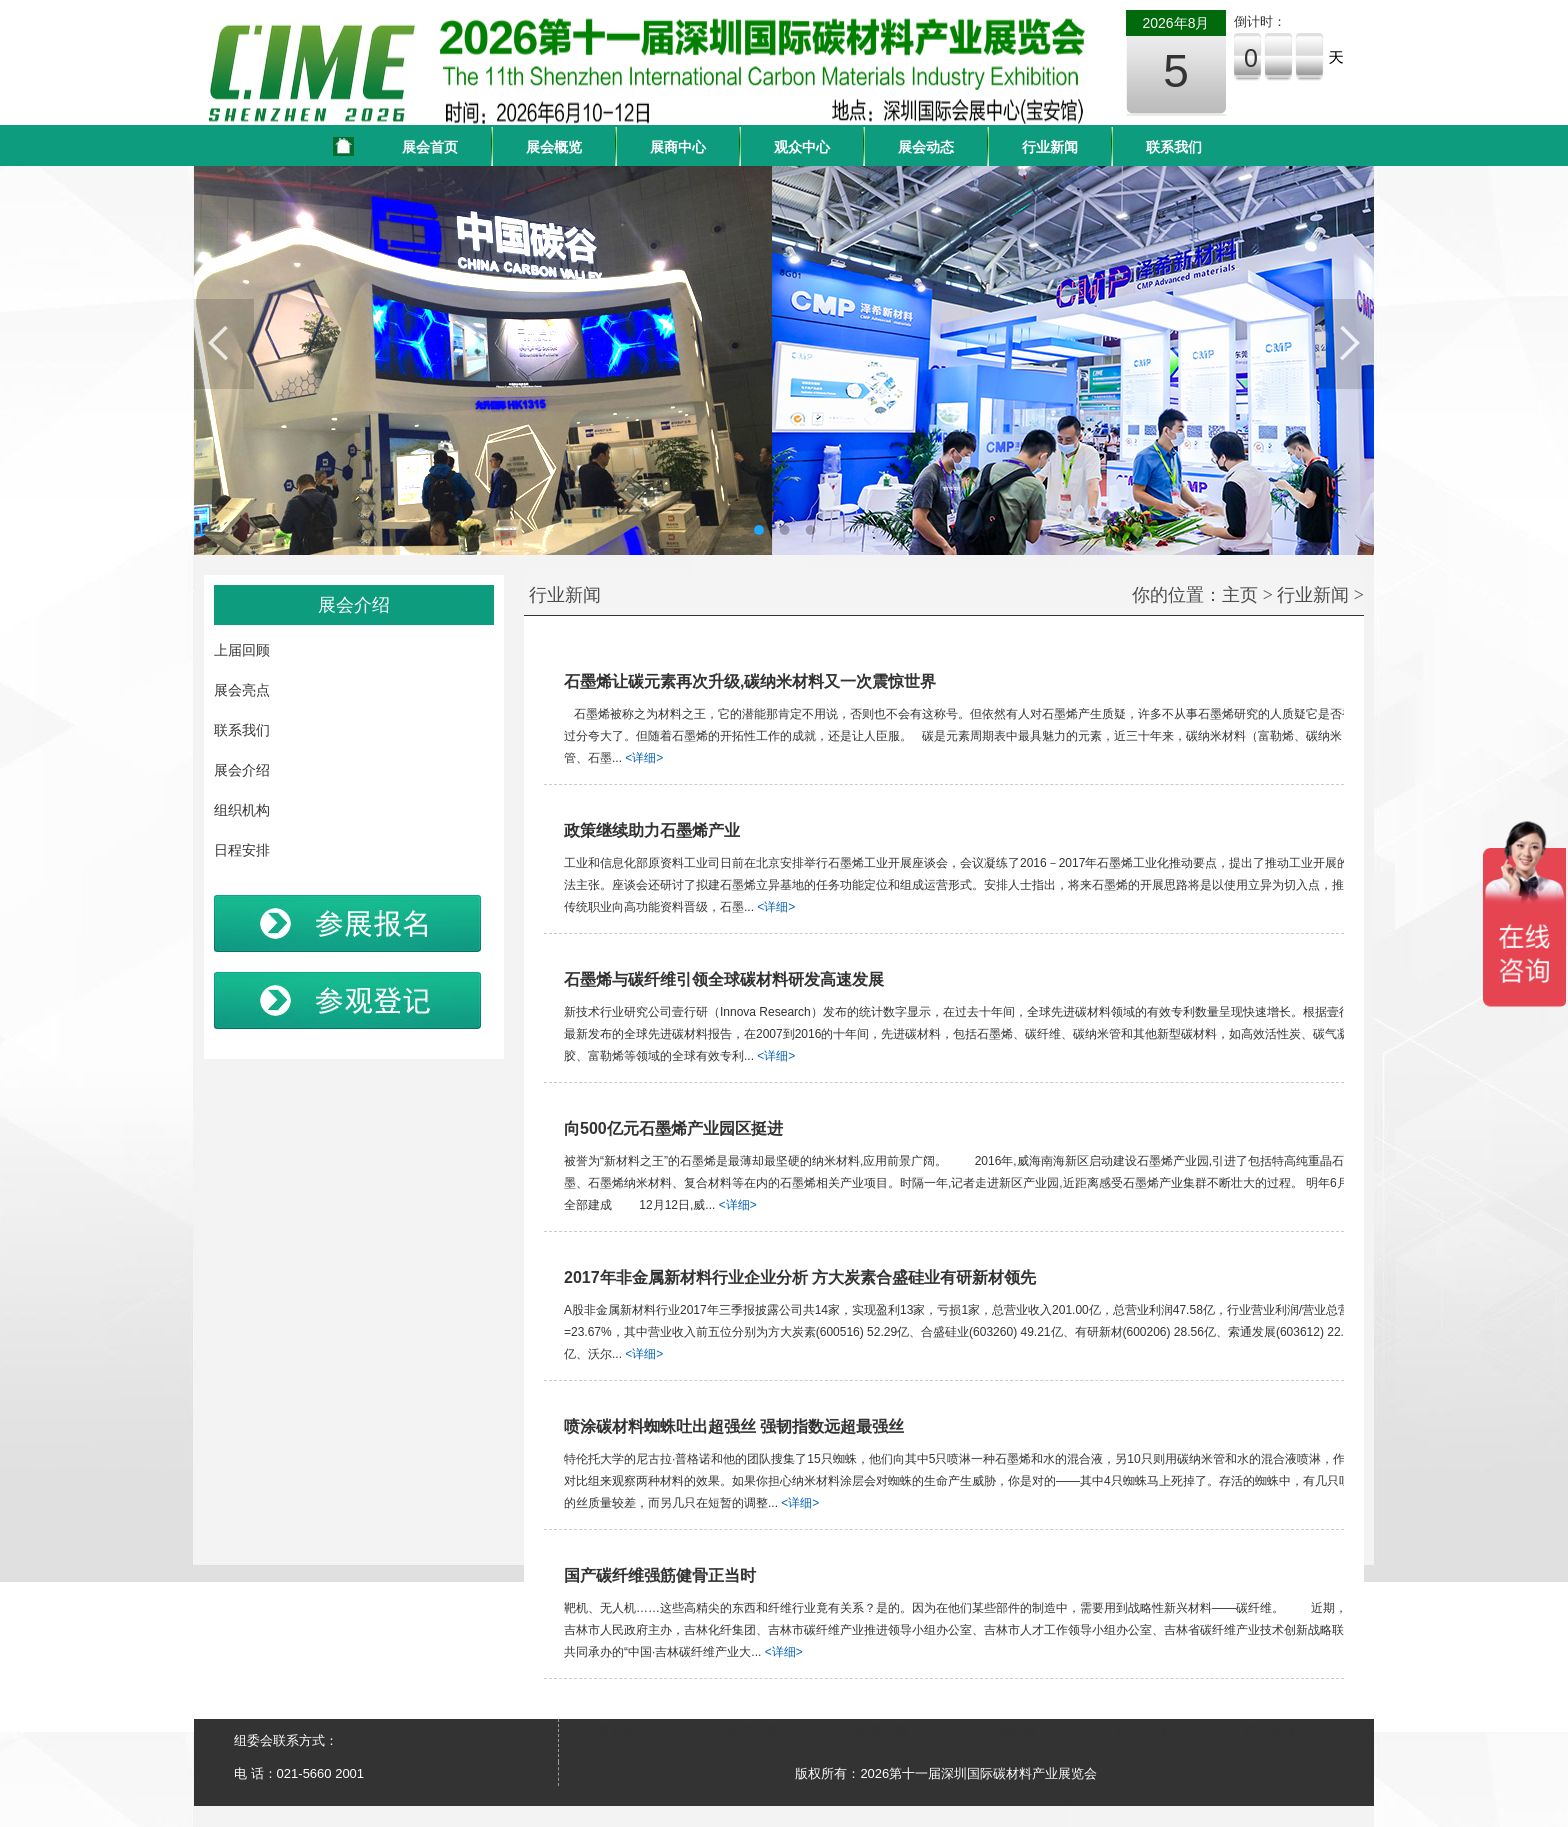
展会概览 (554, 147)
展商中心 (678, 147)
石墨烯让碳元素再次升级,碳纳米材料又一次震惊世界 (750, 681)
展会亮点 (242, 690)
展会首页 (430, 147)
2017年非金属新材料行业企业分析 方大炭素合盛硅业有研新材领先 (800, 1277)
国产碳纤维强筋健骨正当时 (660, 1575)
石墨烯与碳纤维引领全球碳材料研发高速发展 (724, 979)
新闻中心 (1140, 1730)
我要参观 (882, 1730)
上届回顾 (242, 650)
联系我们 (1174, 147)
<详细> (644, 758)
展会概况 (623, 1730)
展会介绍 (242, 770)
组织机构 (242, 810)
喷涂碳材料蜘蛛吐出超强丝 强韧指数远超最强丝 (734, 1426)
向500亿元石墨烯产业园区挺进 (673, 1128)
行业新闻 (1050, 147)
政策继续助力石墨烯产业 (652, 830)
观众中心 (802, 147)
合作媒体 (1011, 1730)
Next (1344, 344)
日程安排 (242, 850)
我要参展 (753, 1730)
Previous (224, 344)
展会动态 (926, 147)
